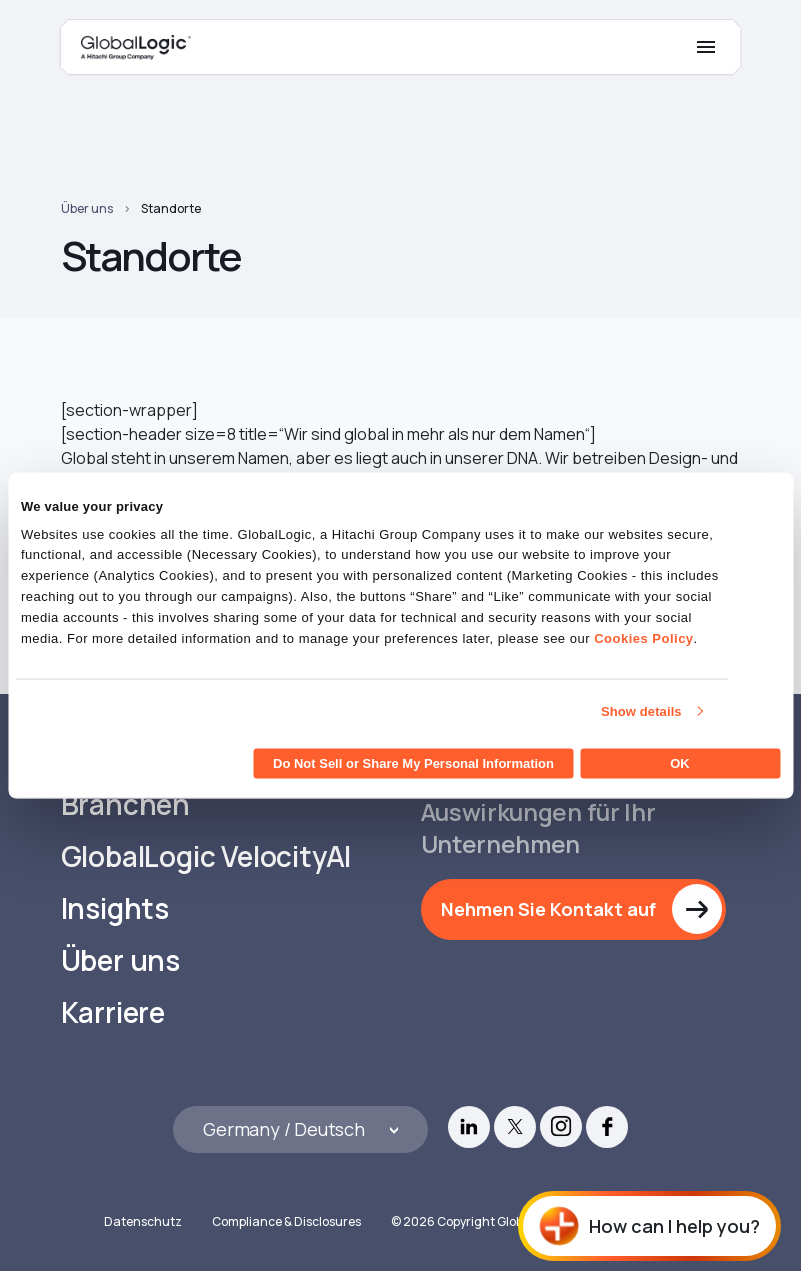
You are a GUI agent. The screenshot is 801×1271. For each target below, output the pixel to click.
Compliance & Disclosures (286, 1221)
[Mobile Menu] (706, 47)
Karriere (113, 1012)
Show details (641, 710)
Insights (115, 908)
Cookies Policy (643, 637)
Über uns (87, 208)
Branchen (125, 804)
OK (680, 763)
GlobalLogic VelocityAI (206, 856)
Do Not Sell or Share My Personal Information (413, 763)
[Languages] (300, 1129)
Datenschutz (143, 1221)
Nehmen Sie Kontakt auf (548, 909)
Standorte (171, 208)
